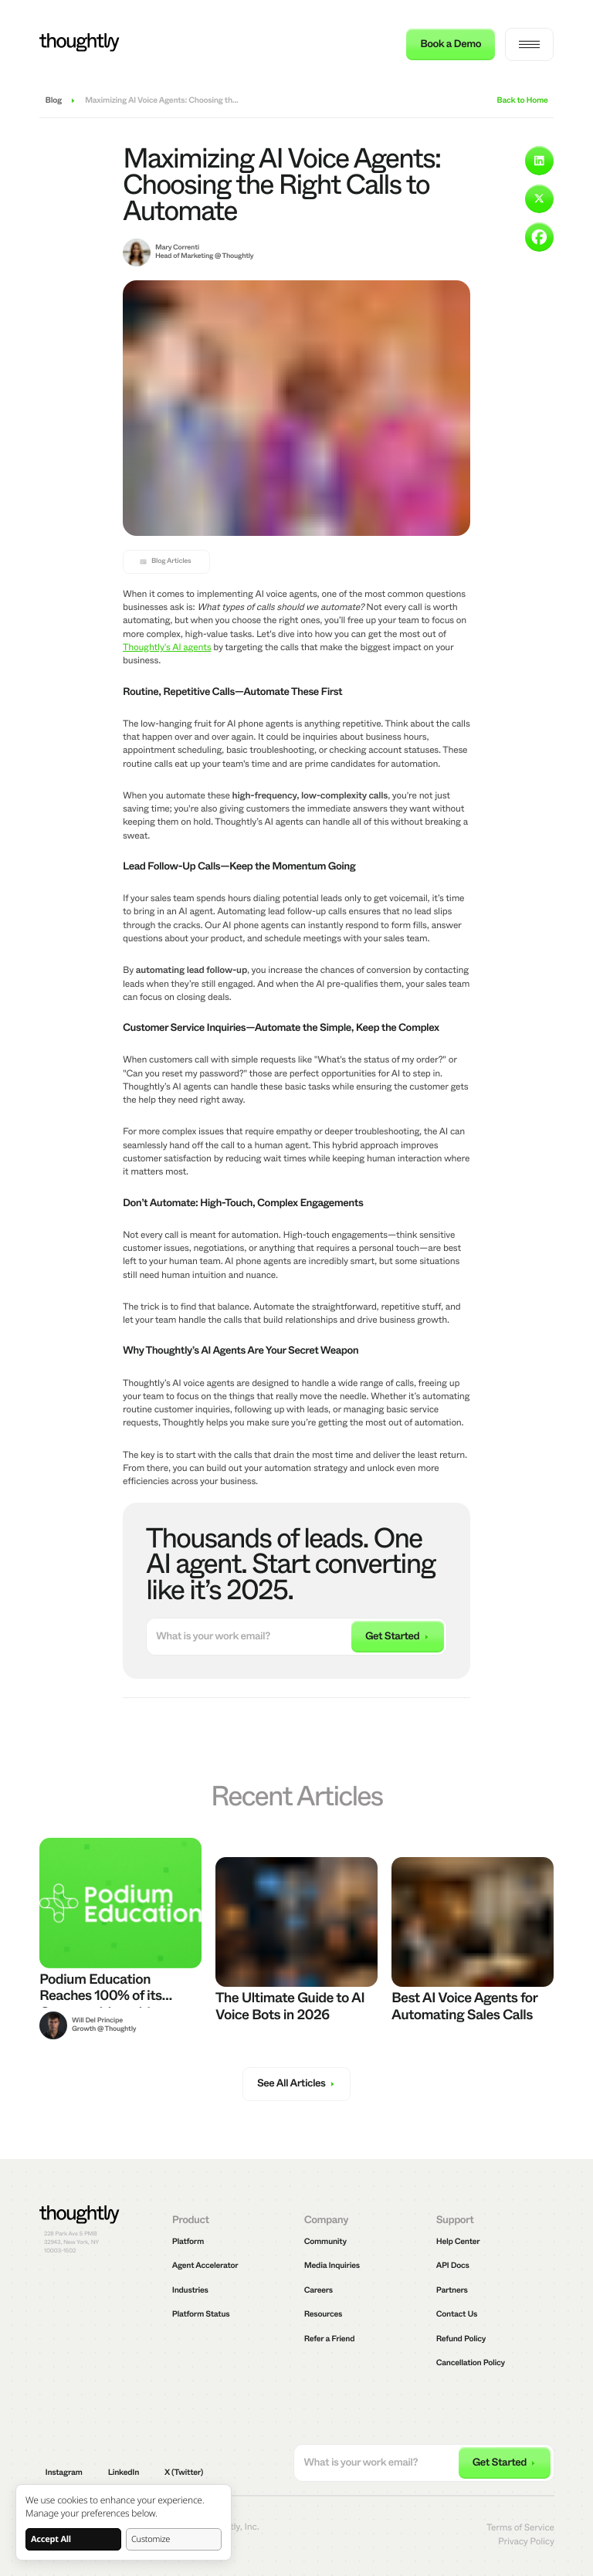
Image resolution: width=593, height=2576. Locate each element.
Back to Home (521, 102)
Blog (54, 102)
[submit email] (398, 1636)
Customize (150, 2539)
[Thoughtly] (79, 44)
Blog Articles (165, 561)
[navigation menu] (529, 44)
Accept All (51, 2539)
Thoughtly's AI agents (167, 647)
